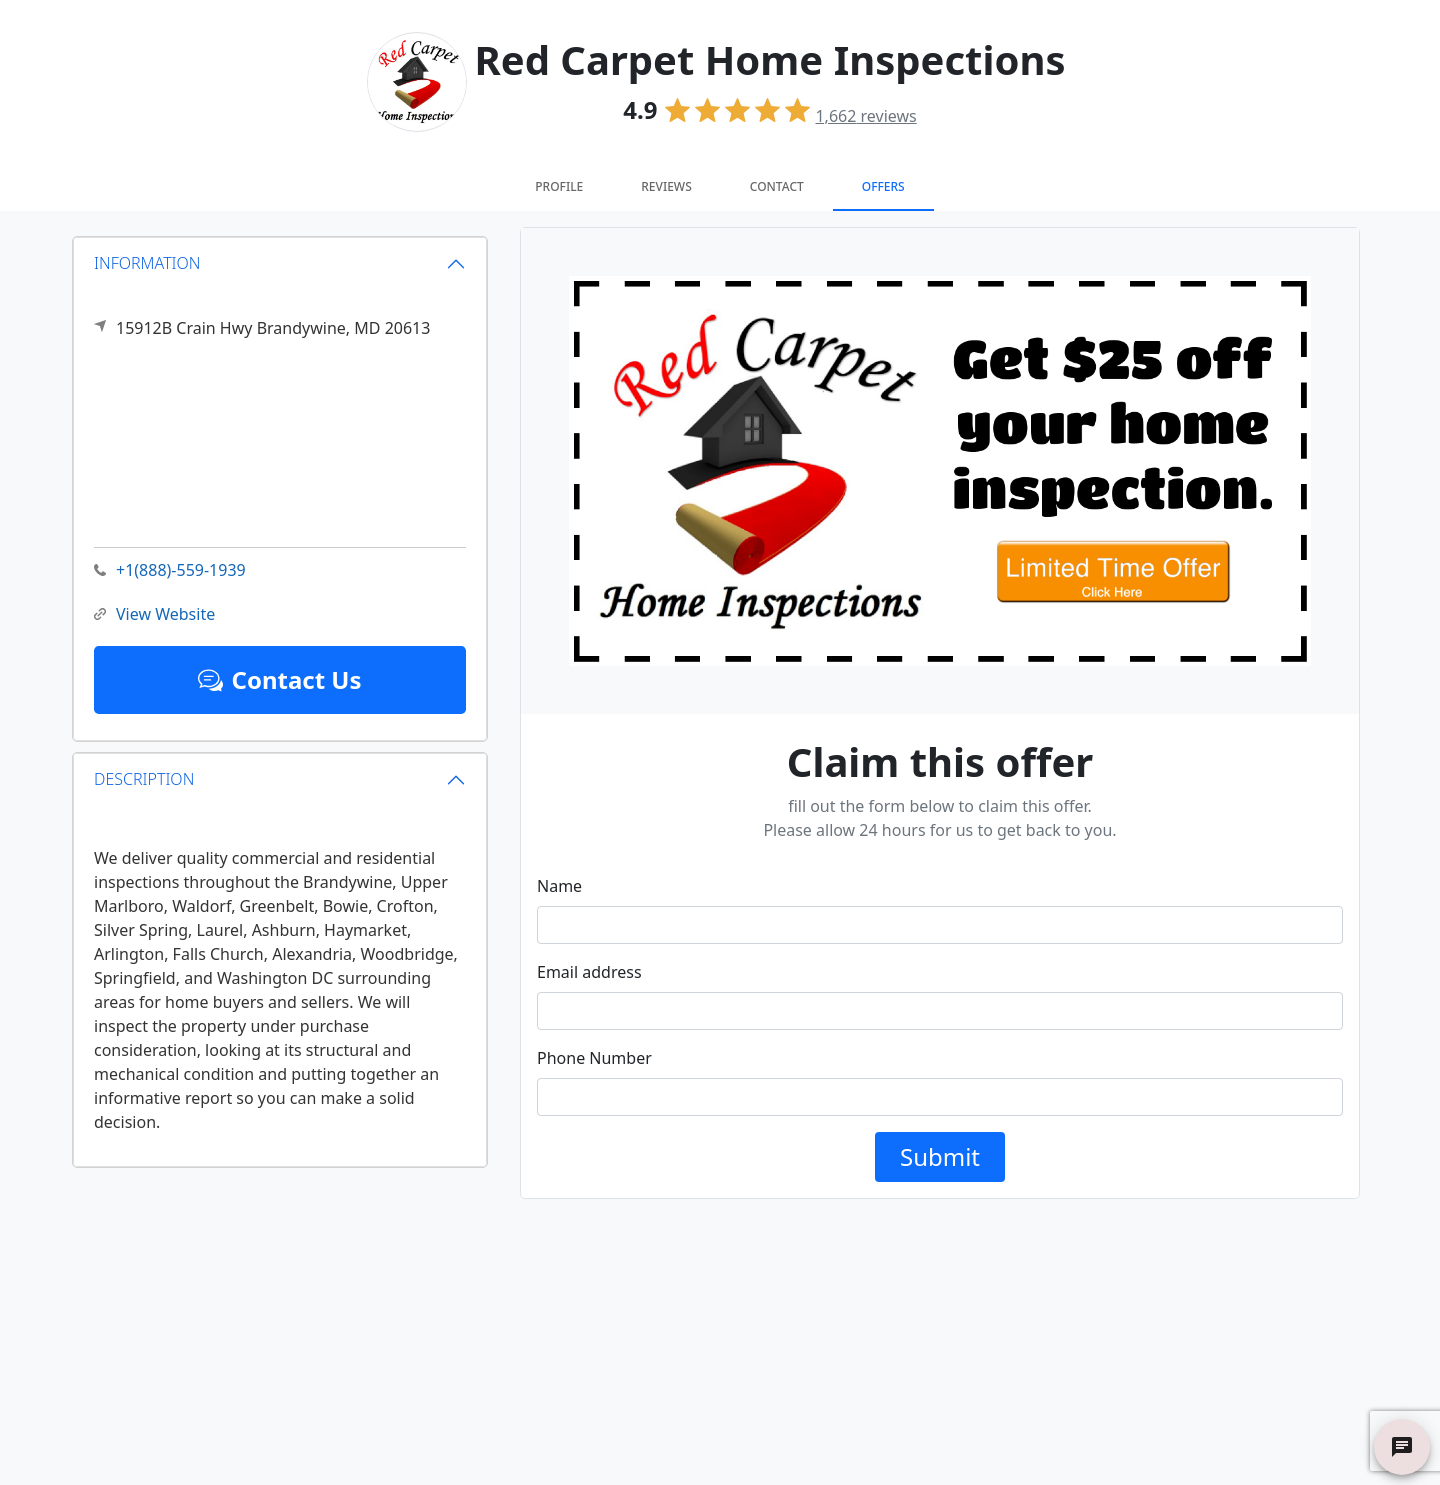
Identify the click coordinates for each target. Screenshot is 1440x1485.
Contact (777, 186)
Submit (940, 1156)
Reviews (666, 186)
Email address (589, 972)
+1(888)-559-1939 (170, 570)
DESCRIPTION (144, 779)
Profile (559, 186)
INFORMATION (147, 263)
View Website (154, 614)
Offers (883, 186)
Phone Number (594, 1058)
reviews (865, 116)
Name (559, 886)
